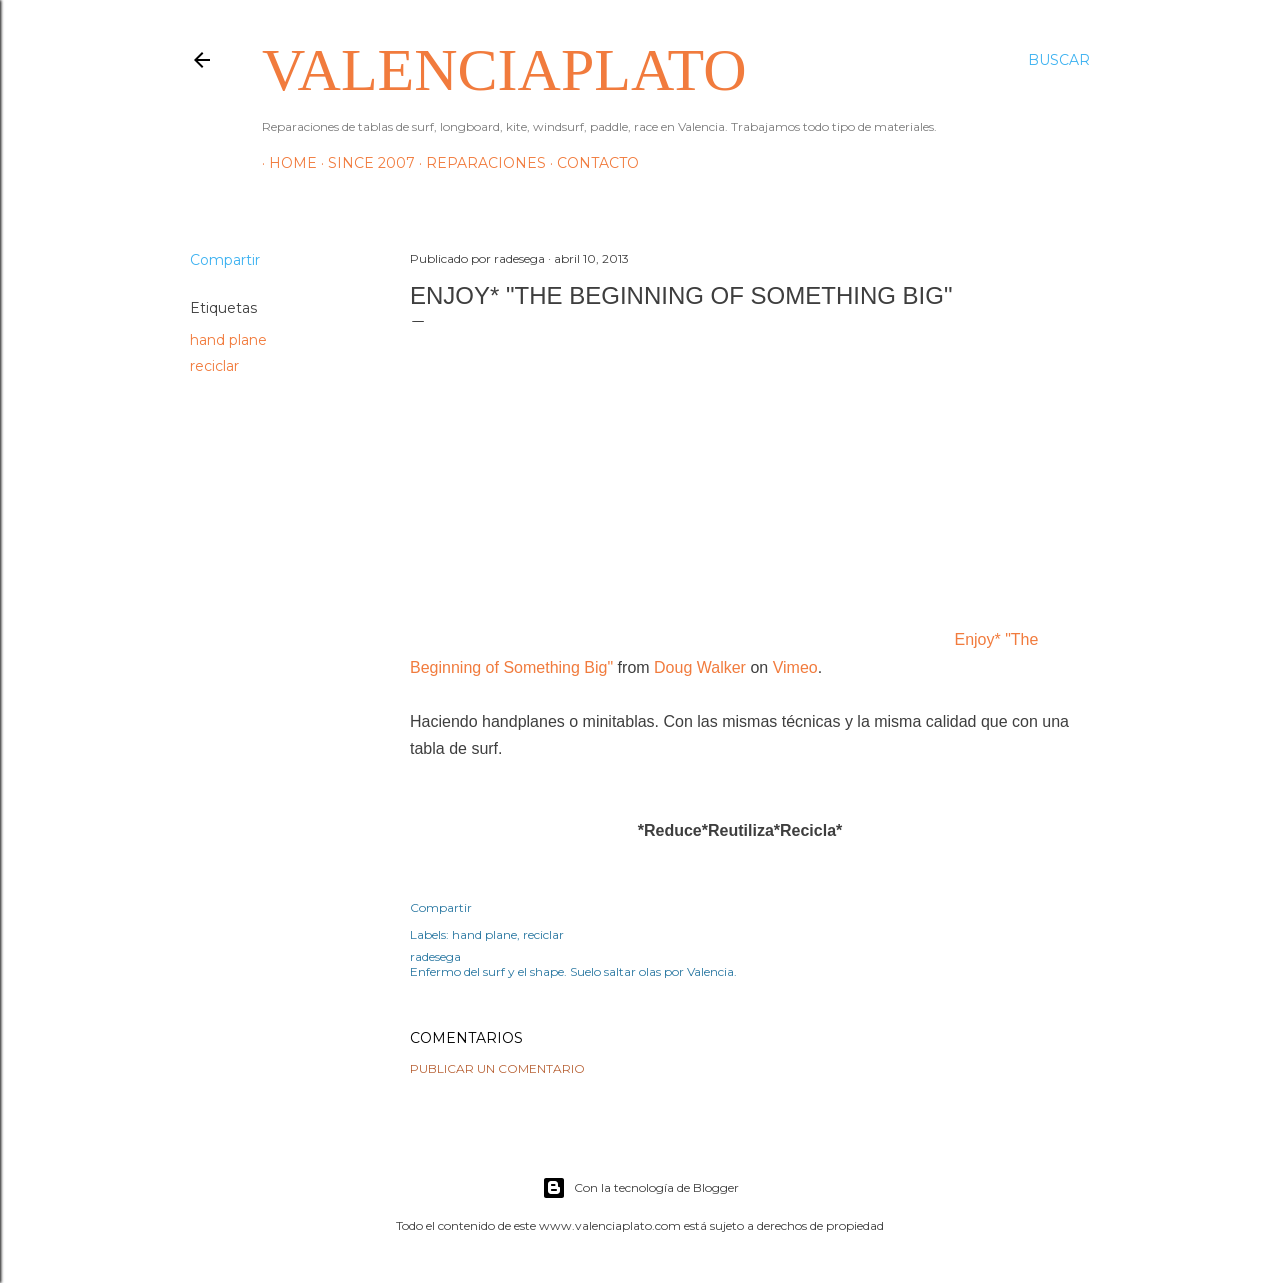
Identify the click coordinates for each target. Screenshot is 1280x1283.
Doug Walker (700, 667)
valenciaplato (504, 70)
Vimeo (795, 667)
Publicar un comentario (497, 1068)
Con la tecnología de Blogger (640, 1188)
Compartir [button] (225, 260)
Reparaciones (479, 163)
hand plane (228, 340)
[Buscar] (1059, 60)
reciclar (214, 366)
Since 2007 (364, 163)
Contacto (591, 163)
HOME (286, 163)
